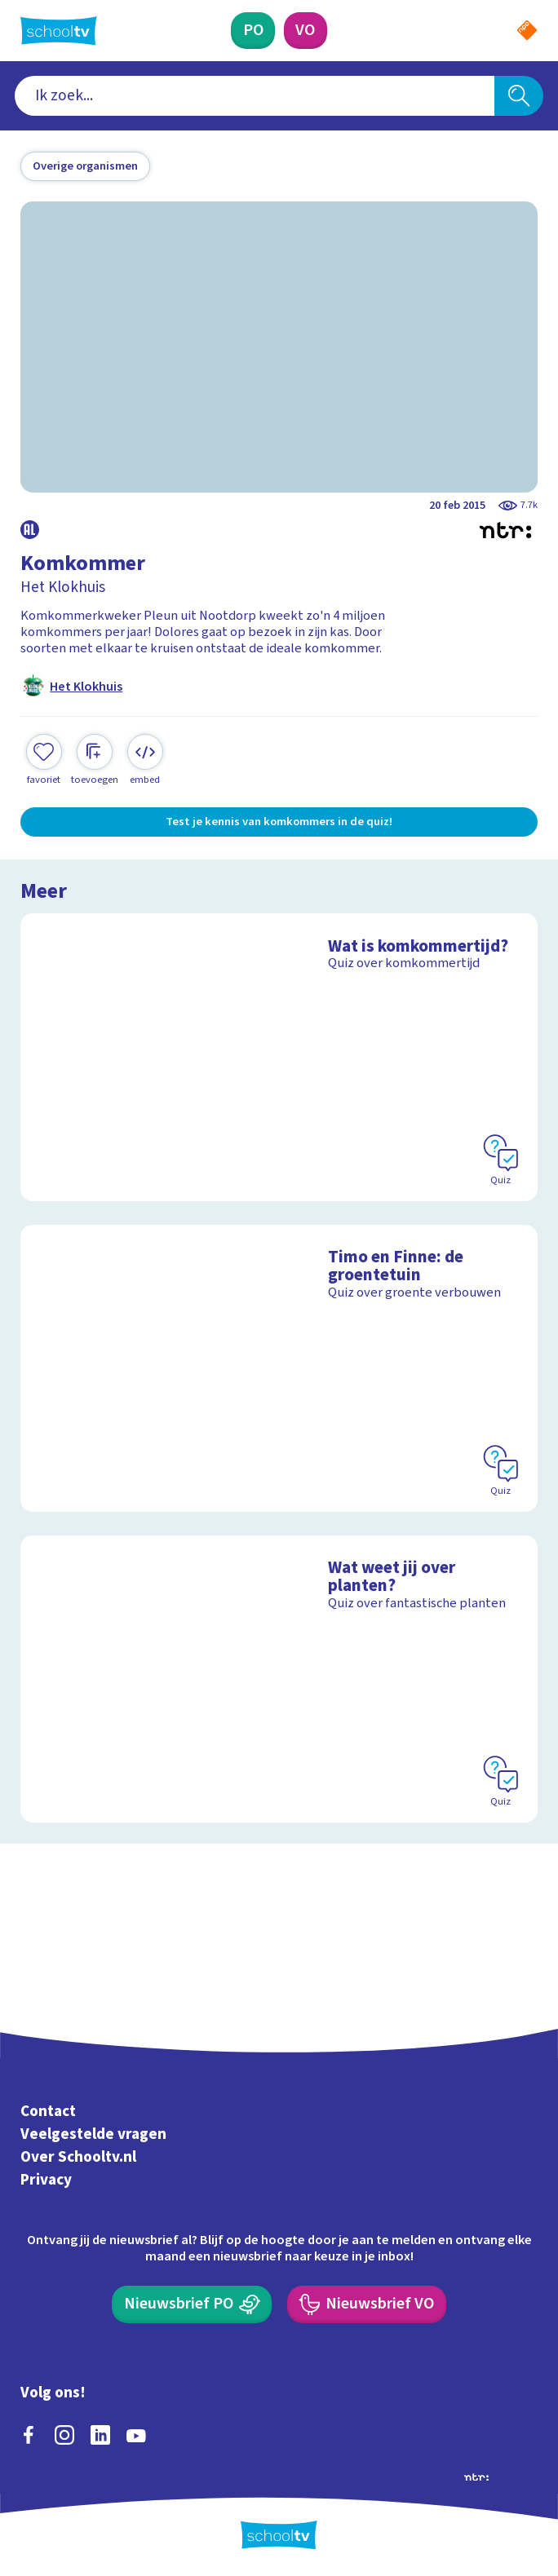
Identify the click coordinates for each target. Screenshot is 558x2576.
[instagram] (64, 2435)
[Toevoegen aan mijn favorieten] (44, 760)
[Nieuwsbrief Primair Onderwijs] (192, 2304)
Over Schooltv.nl (78, 2156)
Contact (48, 2111)
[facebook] (28, 2435)
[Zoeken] (518, 96)
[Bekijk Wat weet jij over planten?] (279, 1679)
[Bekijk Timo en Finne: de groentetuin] (279, 1369)
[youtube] (136, 2435)
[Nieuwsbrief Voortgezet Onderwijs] (366, 2304)
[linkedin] (100, 2435)
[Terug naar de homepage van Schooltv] (58, 30)
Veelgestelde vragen (93, 2134)
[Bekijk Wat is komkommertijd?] (279, 1057)
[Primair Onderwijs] (253, 30)
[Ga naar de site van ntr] (476, 2475)
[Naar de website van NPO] (527, 30)
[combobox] (254, 96)
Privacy (46, 2179)
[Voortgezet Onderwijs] (305, 30)
